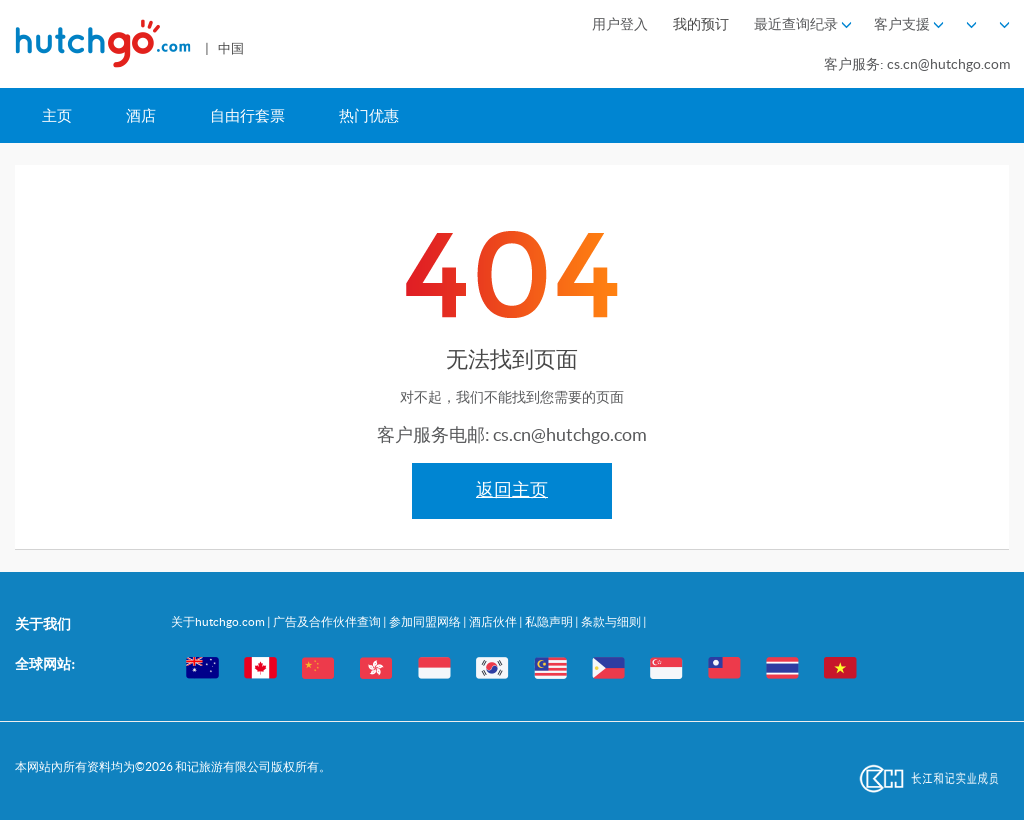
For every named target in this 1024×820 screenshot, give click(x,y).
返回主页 (512, 490)
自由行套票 (247, 115)
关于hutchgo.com (219, 621)
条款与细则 (612, 621)
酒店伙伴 (494, 621)
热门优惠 (369, 115)
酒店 (141, 115)
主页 (57, 115)
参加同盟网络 (426, 621)
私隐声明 (550, 621)
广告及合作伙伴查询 (328, 621)
